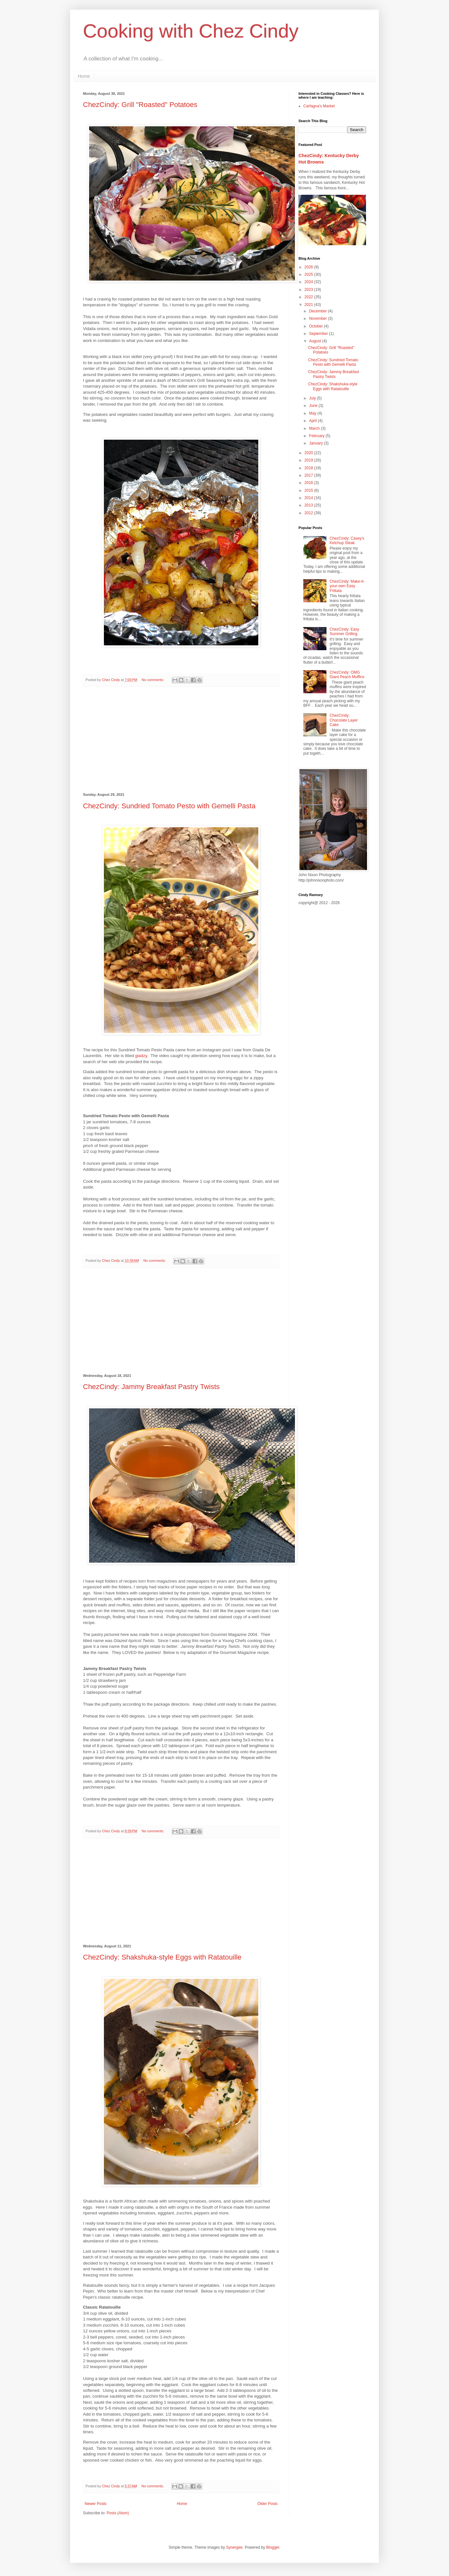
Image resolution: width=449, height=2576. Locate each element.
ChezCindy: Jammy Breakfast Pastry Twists (151, 1387)
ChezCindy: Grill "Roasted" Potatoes (140, 105)
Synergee (234, 2547)
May (313, 413)
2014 (309, 498)
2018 (309, 468)
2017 (309, 475)
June (313, 405)
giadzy (141, 1055)
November (318, 318)
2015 (309, 490)
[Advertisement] (181, 740)
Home (84, 76)
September (319, 333)
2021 (309, 304)
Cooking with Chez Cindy (190, 31)
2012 (309, 513)
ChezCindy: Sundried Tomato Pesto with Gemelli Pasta (169, 806)
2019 (309, 460)
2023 (309, 289)
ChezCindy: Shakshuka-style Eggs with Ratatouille (162, 1957)
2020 (309, 453)
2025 (309, 274)
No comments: (153, 680)
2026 (309, 267)
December (318, 311)
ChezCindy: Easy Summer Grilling (344, 631)
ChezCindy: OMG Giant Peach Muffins (347, 674)
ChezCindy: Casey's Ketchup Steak (347, 540)
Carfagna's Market (319, 106)
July (313, 398)
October (316, 326)
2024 (309, 282)
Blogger (272, 2547)
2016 (309, 482)
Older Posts (267, 2503)
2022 (309, 297)
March (315, 428)
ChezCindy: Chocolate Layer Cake (344, 720)
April (313, 420)
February (317, 436)
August (315, 341)
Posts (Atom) (117, 2513)
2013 (309, 505)
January (316, 443)
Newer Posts (95, 2503)
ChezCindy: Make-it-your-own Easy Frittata (347, 586)
